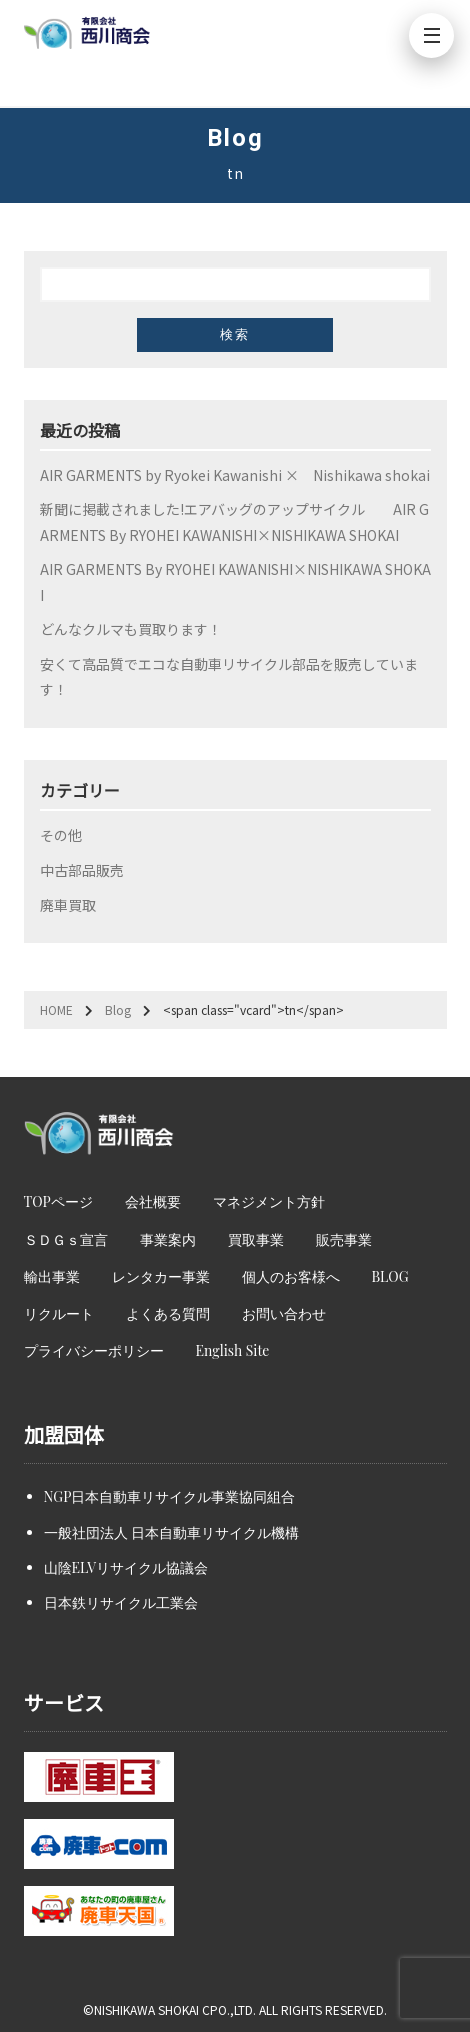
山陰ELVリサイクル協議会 (126, 1567)
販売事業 (344, 1239)
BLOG (390, 1276)
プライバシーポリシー (94, 1350)
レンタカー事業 (161, 1276)
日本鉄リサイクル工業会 (121, 1602)
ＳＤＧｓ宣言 (66, 1239)
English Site (233, 1350)
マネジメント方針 (269, 1201)
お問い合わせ (284, 1313)
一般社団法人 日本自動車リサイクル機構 (172, 1532)
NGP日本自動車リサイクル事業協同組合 (170, 1496)
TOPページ (58, 1201)
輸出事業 (52, 1276)
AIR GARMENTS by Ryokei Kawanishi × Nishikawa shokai (235, 475)
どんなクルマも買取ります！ (131, 629)
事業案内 (168, 1239)
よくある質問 (168, 1313)
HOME (56, 1009)
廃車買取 (68, 905)
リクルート (59, 1313)
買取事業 (256, 1239)
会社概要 (153, 1201)
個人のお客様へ (291, 1276)
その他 (61, 835)
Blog (118, 1009)
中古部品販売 (82, 870)
